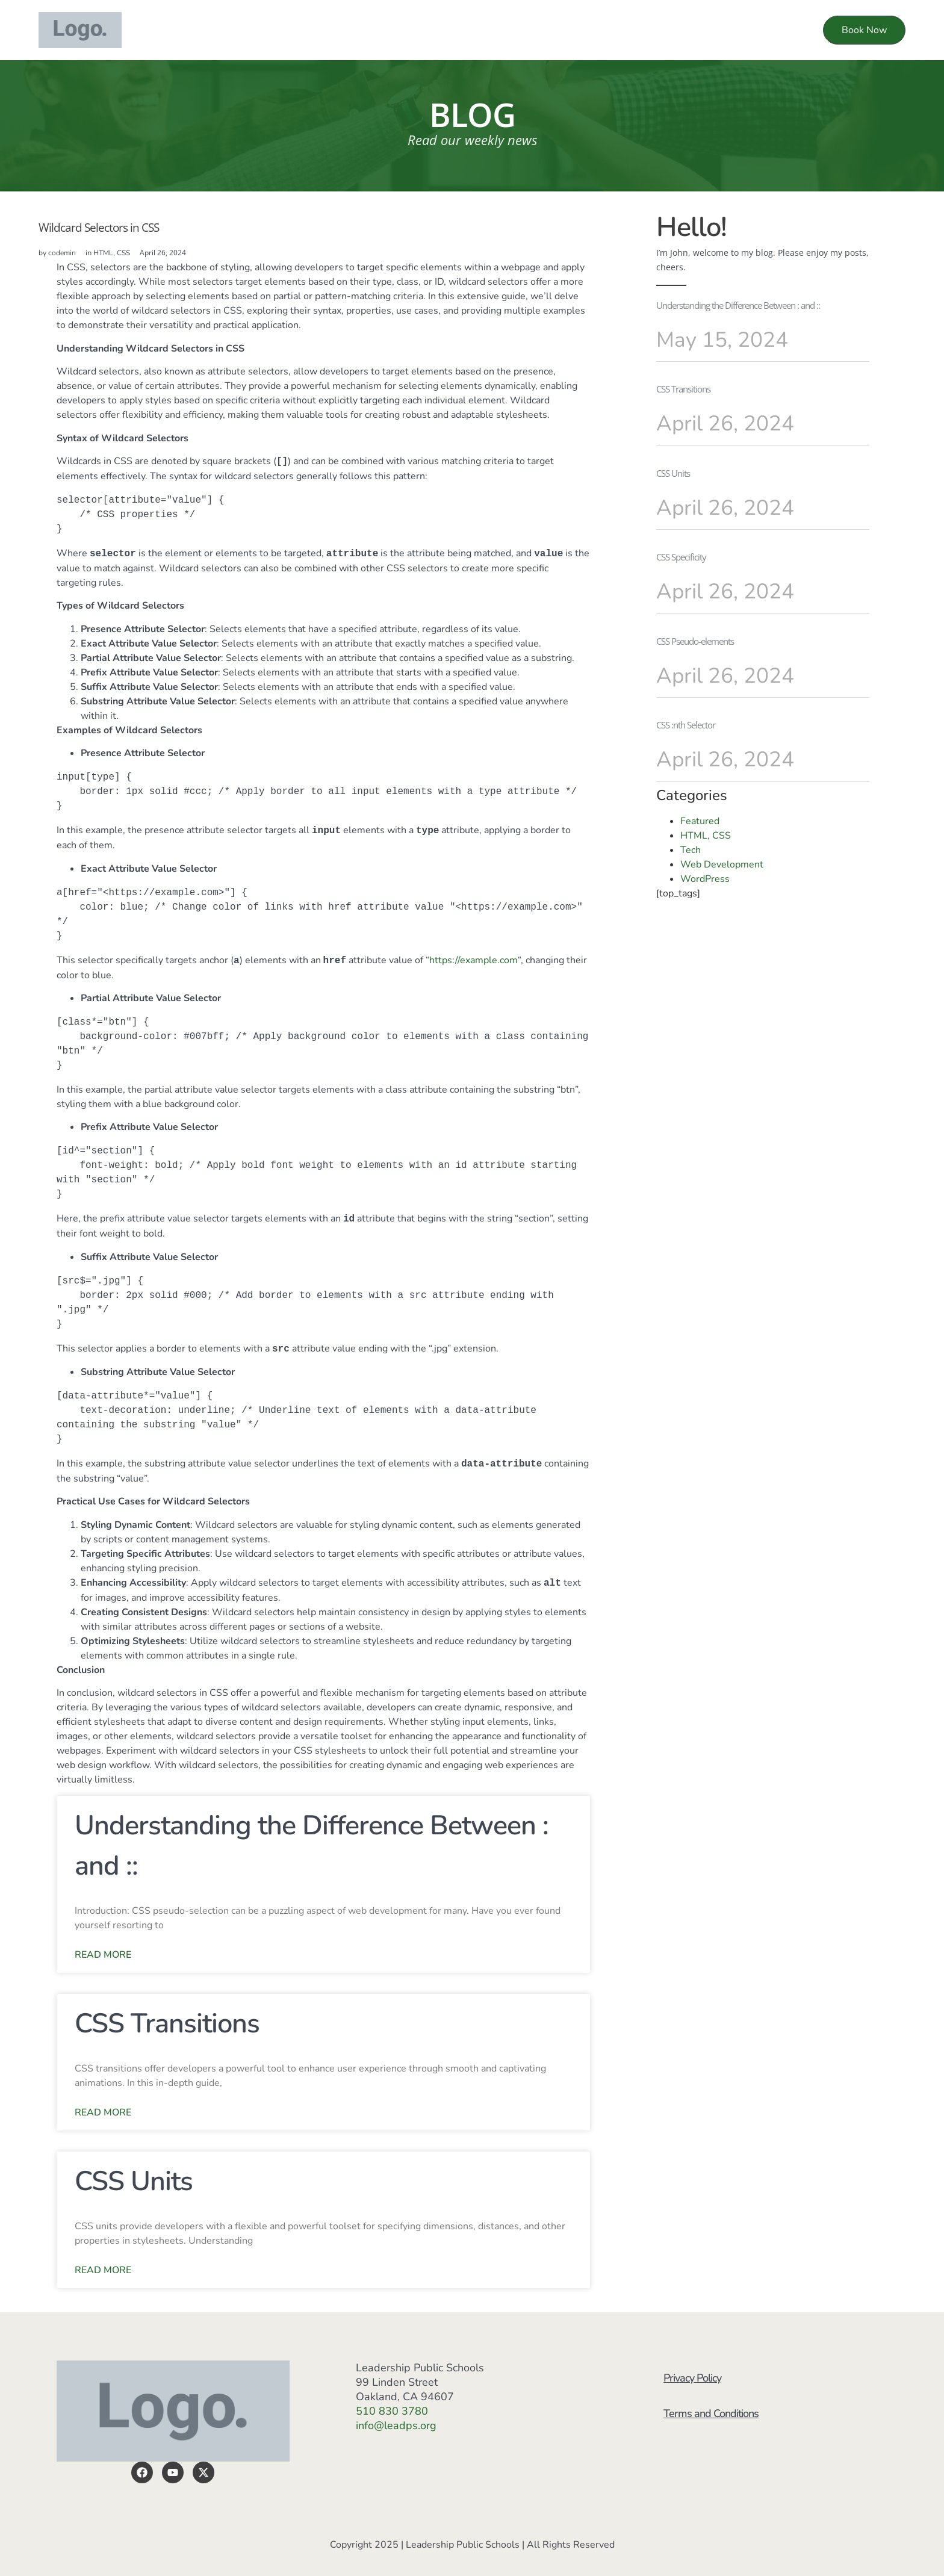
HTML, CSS (111, 253)
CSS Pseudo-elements (695, 641)
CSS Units (134, 2181)
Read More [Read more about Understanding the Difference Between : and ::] (103, 1955)
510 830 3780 (392, 2411)
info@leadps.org (396, 2425)
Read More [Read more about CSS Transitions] (103, 2112)
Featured (699, 821)
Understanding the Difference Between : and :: (738, 305)
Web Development (721, 864)
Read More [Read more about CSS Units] (103, 2270)
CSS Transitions (167, 2023)
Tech (690, 850)
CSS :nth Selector (685, 725)
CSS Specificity (681, 557)
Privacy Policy (695, 2381)
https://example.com (473, 960)
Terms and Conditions (714, 2423)
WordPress (705, 879)
